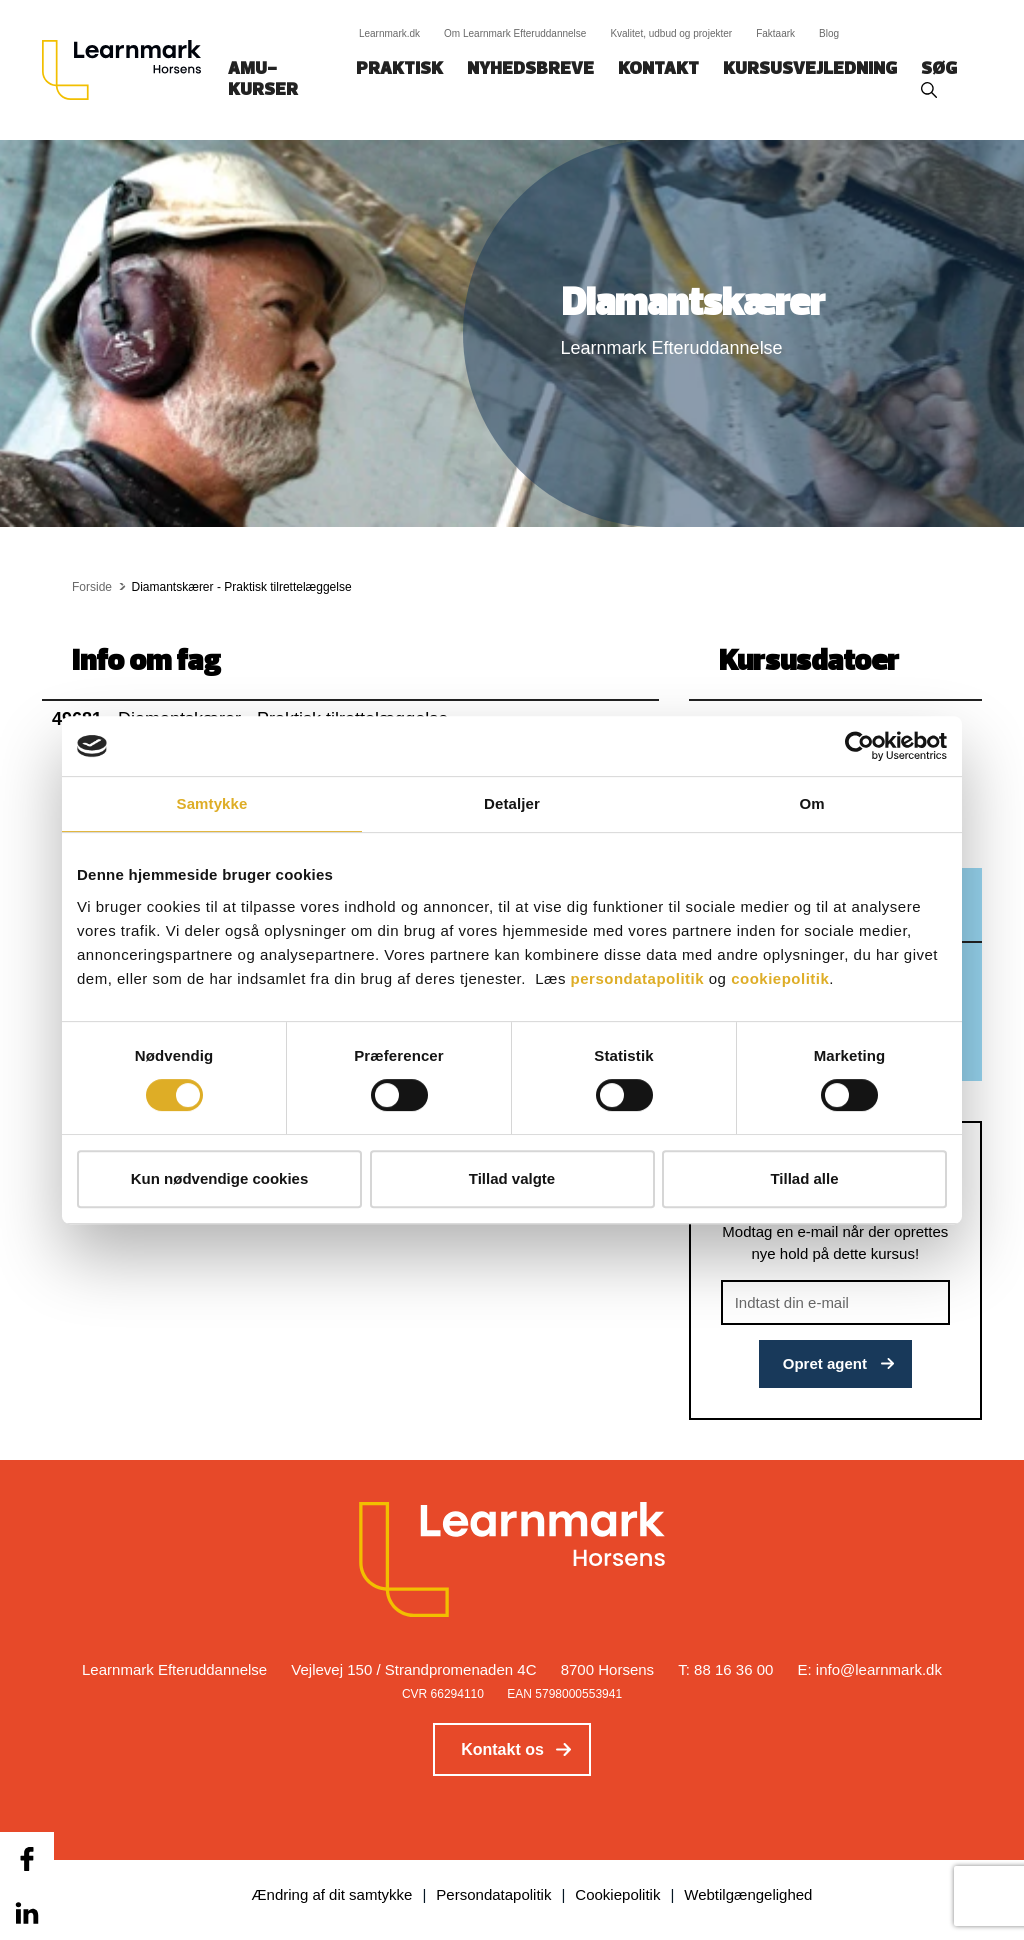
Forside (92, 587)
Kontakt (658, 69)
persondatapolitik (638, 978)
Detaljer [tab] (512, 803)
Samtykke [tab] (212, 803)
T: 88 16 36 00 (725, 1669)
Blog (829, 33)
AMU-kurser (263, 80)
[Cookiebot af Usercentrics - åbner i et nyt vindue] (859, 746)
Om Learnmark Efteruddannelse (515, 33)
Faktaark (775, 33)
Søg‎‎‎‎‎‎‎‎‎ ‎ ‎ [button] (942, 69)
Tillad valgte (512, 1178)
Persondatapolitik (493, 1894)
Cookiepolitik (617, 1894)
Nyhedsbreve (530, 69)
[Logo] (129, 70)
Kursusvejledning (810, 69)
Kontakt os (502, 1749)
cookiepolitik (780, 978)
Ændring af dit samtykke (332, 1894)
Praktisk (399, 69)
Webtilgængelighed (748, 1894)
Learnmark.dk (389, 33)
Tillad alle (804, 1178)
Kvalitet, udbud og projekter (671, 33)
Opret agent (825, 1363)
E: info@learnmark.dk (870, 1669)
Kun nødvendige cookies (220, 1178)
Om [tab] (811, 803)
